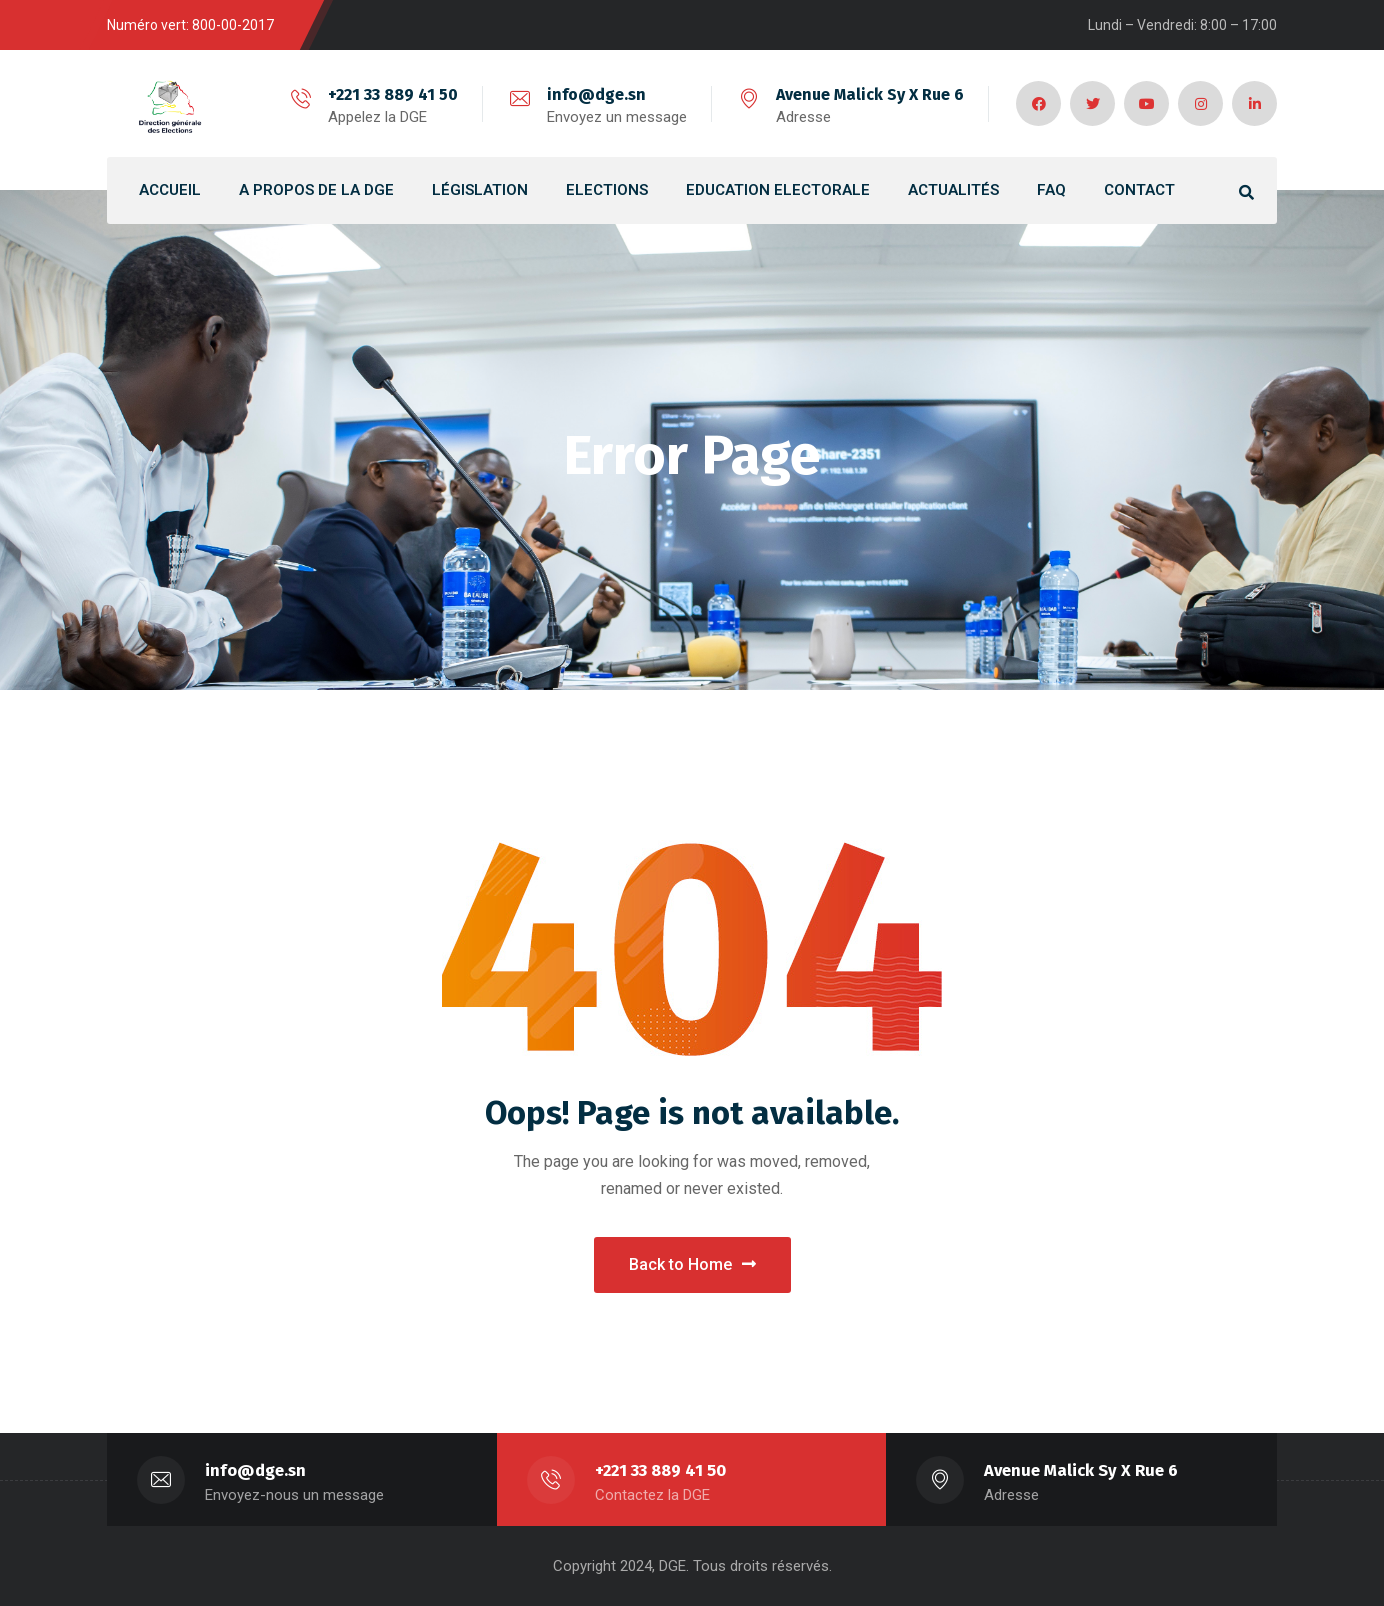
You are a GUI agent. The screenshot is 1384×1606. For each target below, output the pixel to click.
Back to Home (692, 1264)
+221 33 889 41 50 (393, 94)
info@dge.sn (596, 94)
